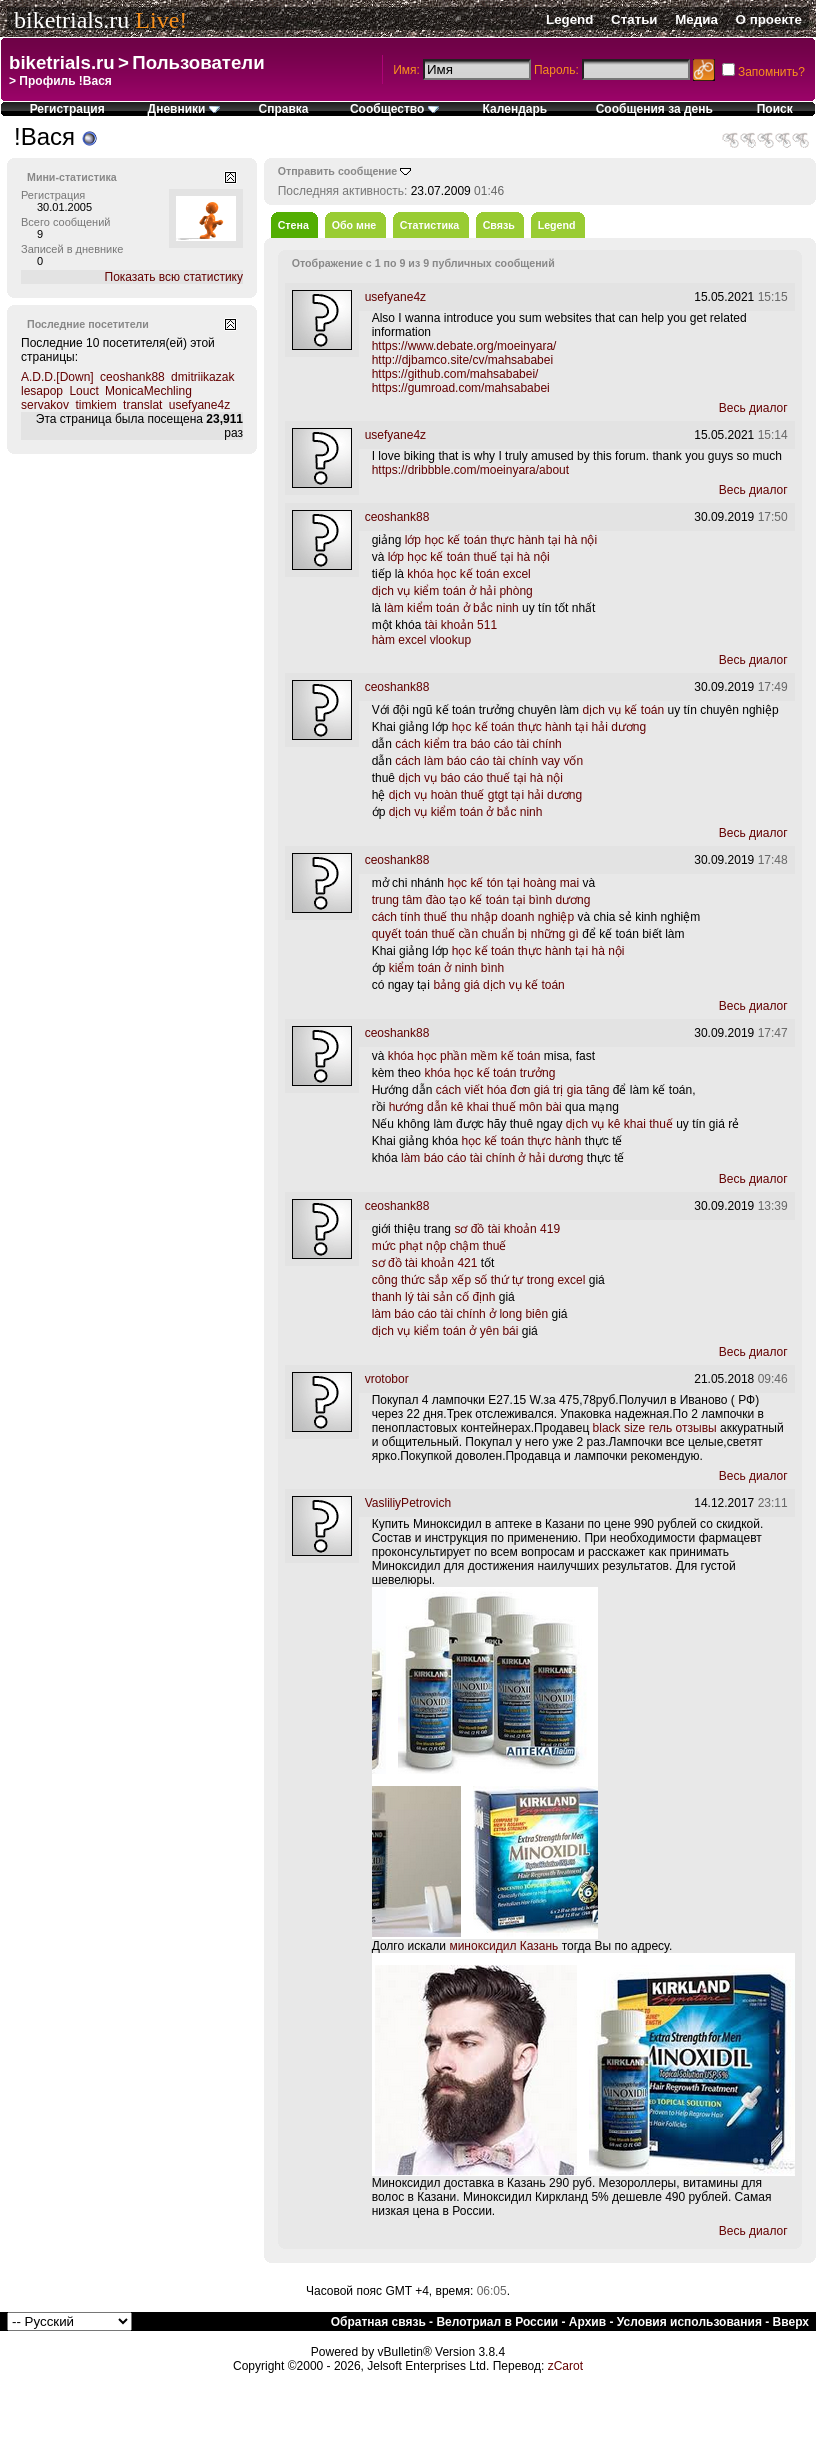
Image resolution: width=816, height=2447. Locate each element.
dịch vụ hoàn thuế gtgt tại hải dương (485, 795)
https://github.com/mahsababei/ (455, 374)
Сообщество (394, 109)
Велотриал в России (497, 2322)
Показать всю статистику (174, 277)
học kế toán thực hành (521, 1141)
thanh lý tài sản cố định (434, 1297)
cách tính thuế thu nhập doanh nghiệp (473, 917)
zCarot (565, 2366)
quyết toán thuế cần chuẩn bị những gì (475, 934)
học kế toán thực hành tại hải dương (549, 727)
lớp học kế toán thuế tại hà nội (469, 557)
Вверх (791, 2322)
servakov (45, 405)
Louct (83, 391)
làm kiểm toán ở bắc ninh (451, 608)
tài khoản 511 (461, 625)
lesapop (42, 391)
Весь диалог (753, 408)
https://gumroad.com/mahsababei (461, 388)
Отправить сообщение (338, 171)
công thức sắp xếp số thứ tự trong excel (479, 1280)
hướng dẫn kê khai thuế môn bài (475, 1107)
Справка (284, 109)
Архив (587, 2322)
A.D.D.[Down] (57, 377)
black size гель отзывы (655, 1428)
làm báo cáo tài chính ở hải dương (492, 1158)
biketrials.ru (71, 20)
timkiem (95, 405)
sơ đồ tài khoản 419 (507, 1229)
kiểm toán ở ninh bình (446, 968)
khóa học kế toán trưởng (489, 1073)
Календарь (515, 109)
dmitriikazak (202, 377)
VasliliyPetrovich (408, 1503)
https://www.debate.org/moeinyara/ (464, 346)
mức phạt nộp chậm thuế (439, 1246)
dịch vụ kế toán (623, 710)
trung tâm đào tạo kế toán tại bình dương (481, 900)
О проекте (769, 19)
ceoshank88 (132, 377)
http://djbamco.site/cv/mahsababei (462, 360)
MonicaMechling (148, 391)
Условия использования (689, 2322)
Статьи (634, 19)
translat (142, 405)
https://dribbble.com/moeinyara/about (470, 470)
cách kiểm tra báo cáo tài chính (478, 744)
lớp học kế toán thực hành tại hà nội (501, 540)
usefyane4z (199, 405)
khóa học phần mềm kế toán (464, 1056)
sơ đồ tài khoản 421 (425, 1263)
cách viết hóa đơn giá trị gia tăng (523, 1090)
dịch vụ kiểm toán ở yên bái (445, 1331)
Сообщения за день (654, 109)
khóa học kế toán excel (468, 574)
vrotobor (387, 1379)
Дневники (184, 109)
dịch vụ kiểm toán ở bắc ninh (466, 812)
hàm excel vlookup (421, 640)
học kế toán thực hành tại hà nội (538, 951)
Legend (569, 19)
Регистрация (67, 109)
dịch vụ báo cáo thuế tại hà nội (480, 778)
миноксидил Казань (503, 1946)
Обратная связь (378, 2322)
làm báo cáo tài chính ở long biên (460, 1314)
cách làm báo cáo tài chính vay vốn (489, 761)
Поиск (775, 109)
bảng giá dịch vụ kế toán (498, 985)
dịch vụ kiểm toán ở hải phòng (452, 591)
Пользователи (198, 62)
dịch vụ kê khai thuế (619, 1124)
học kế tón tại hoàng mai (513, 883)
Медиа (696, 19)
